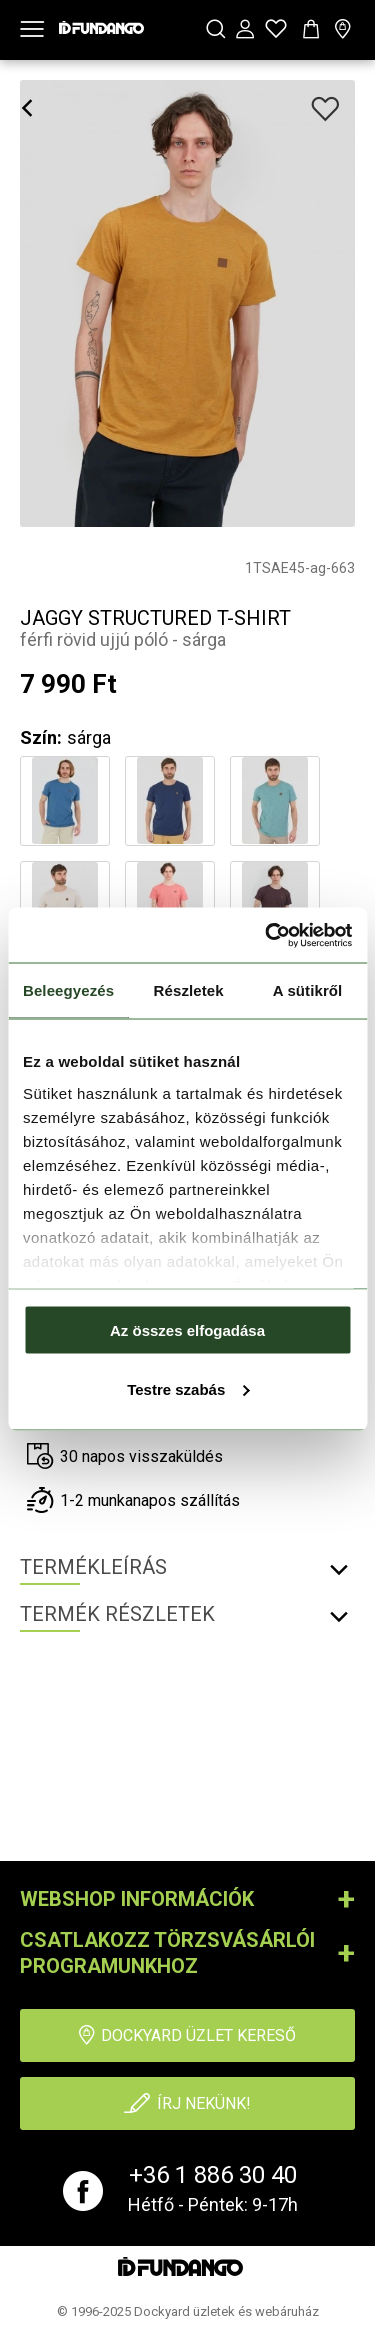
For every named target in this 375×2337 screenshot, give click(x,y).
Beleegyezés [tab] (68, 990)
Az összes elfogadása (187, 1330)
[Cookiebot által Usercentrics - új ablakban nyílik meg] (267, 935)
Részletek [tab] (189, 990)
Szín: (41, 737)
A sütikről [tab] (308, 990)
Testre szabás (188, 1388)
